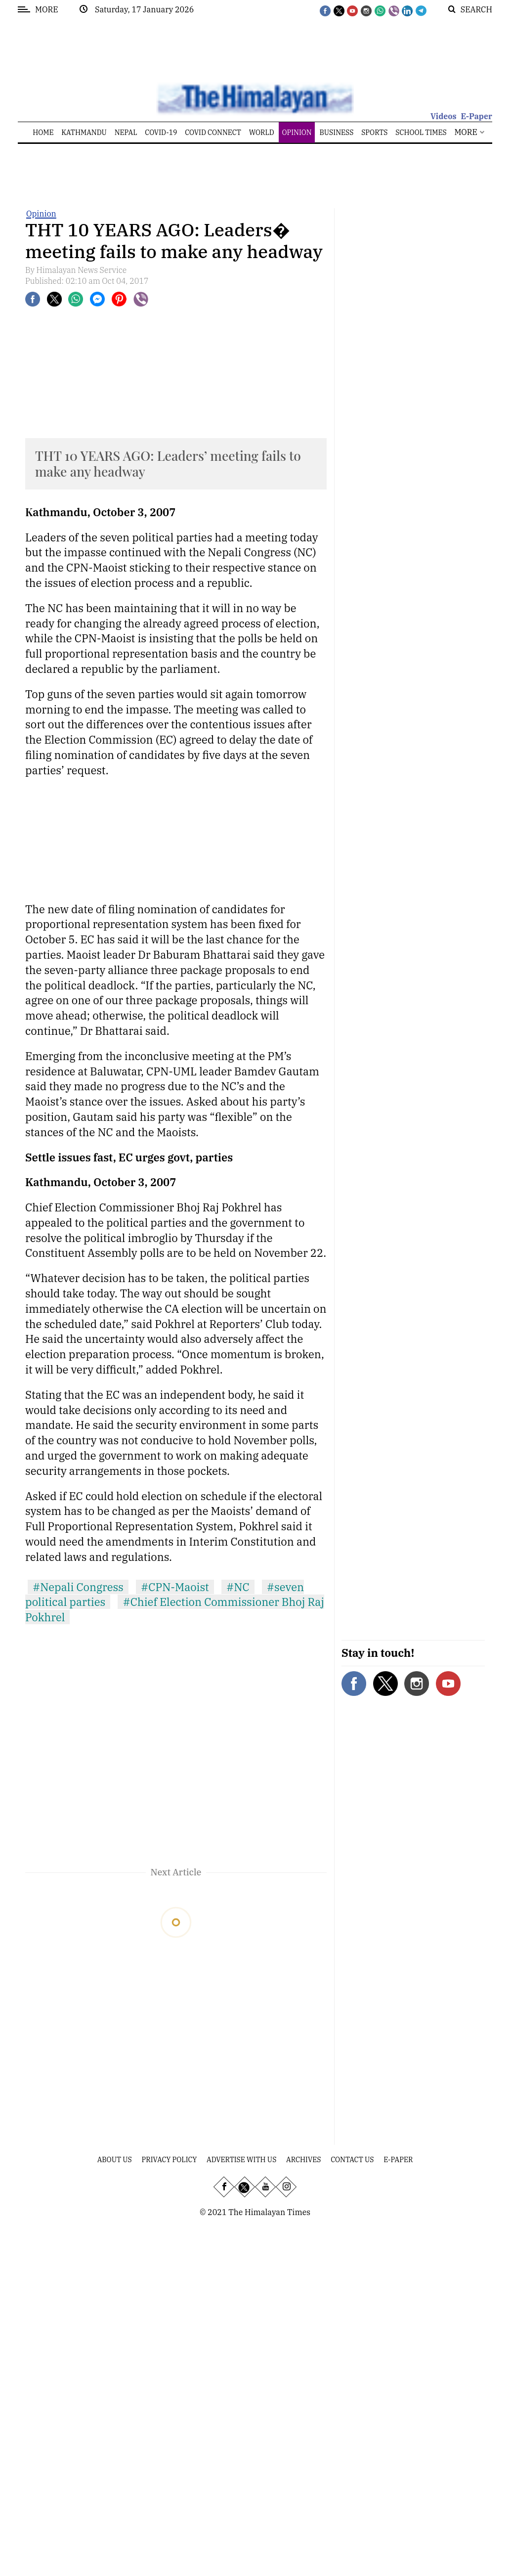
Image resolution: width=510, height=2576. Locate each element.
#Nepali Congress (78, 1587)
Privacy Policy (169, 2159)
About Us (114, 2159)
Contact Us (352, 2159)
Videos (443, 116)
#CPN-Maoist (175, 1587)
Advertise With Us (241, 2159)
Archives (303, 2159)
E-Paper (476, 116)
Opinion (41, 214)
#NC (238, 1587)
